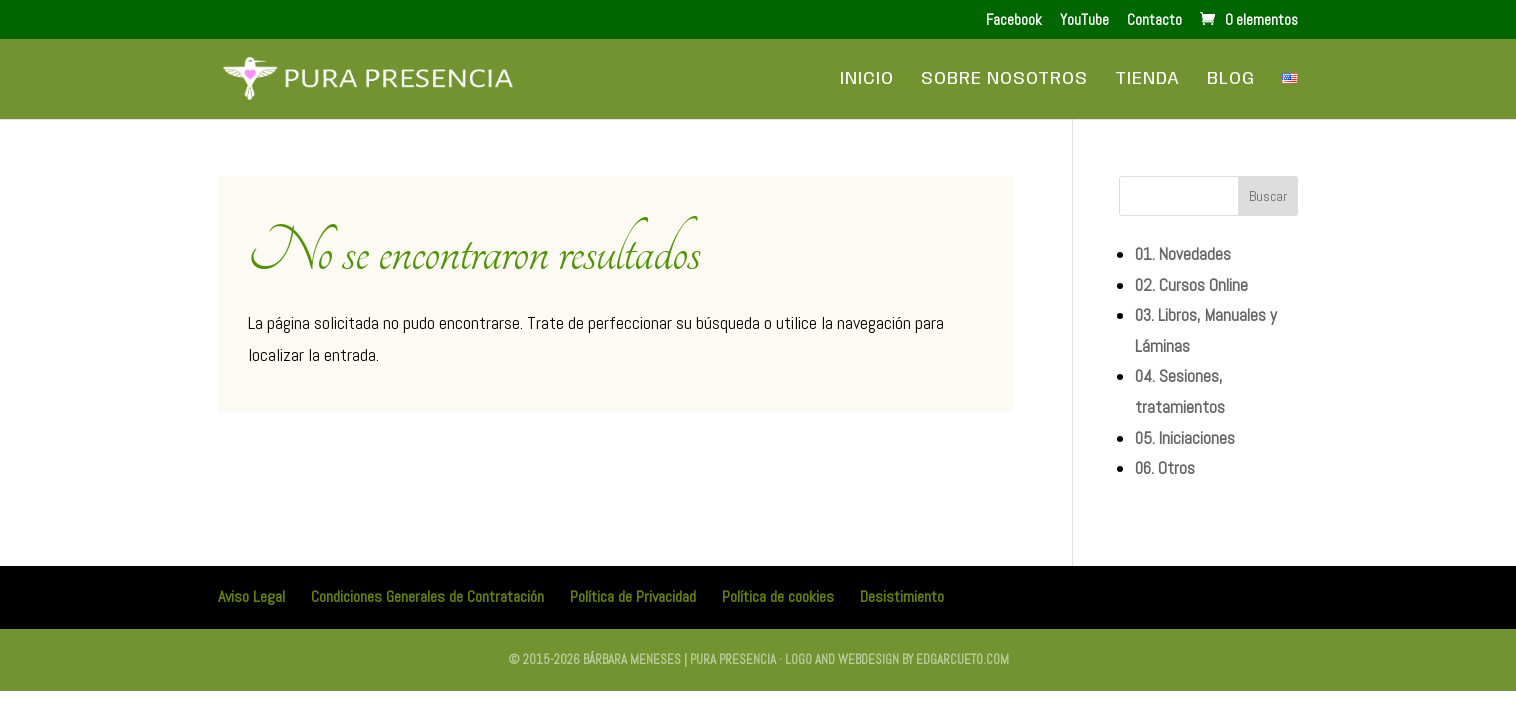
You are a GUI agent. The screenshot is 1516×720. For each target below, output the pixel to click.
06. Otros (1165, 468)
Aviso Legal (251, 596)
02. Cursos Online (1191, 285)
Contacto (1154, 20)
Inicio (867, 80)
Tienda (1147, 80)
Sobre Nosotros (1004, 80)
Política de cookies (778, 596)
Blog (1231, 80)
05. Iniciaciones (1185, 438)
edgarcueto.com (962, 659)
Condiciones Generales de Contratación (427, 596)
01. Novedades (1183, 254)
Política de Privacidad (633, 596)
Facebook (1014, 20)
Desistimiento (902, 596)
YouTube (1084, 20)
